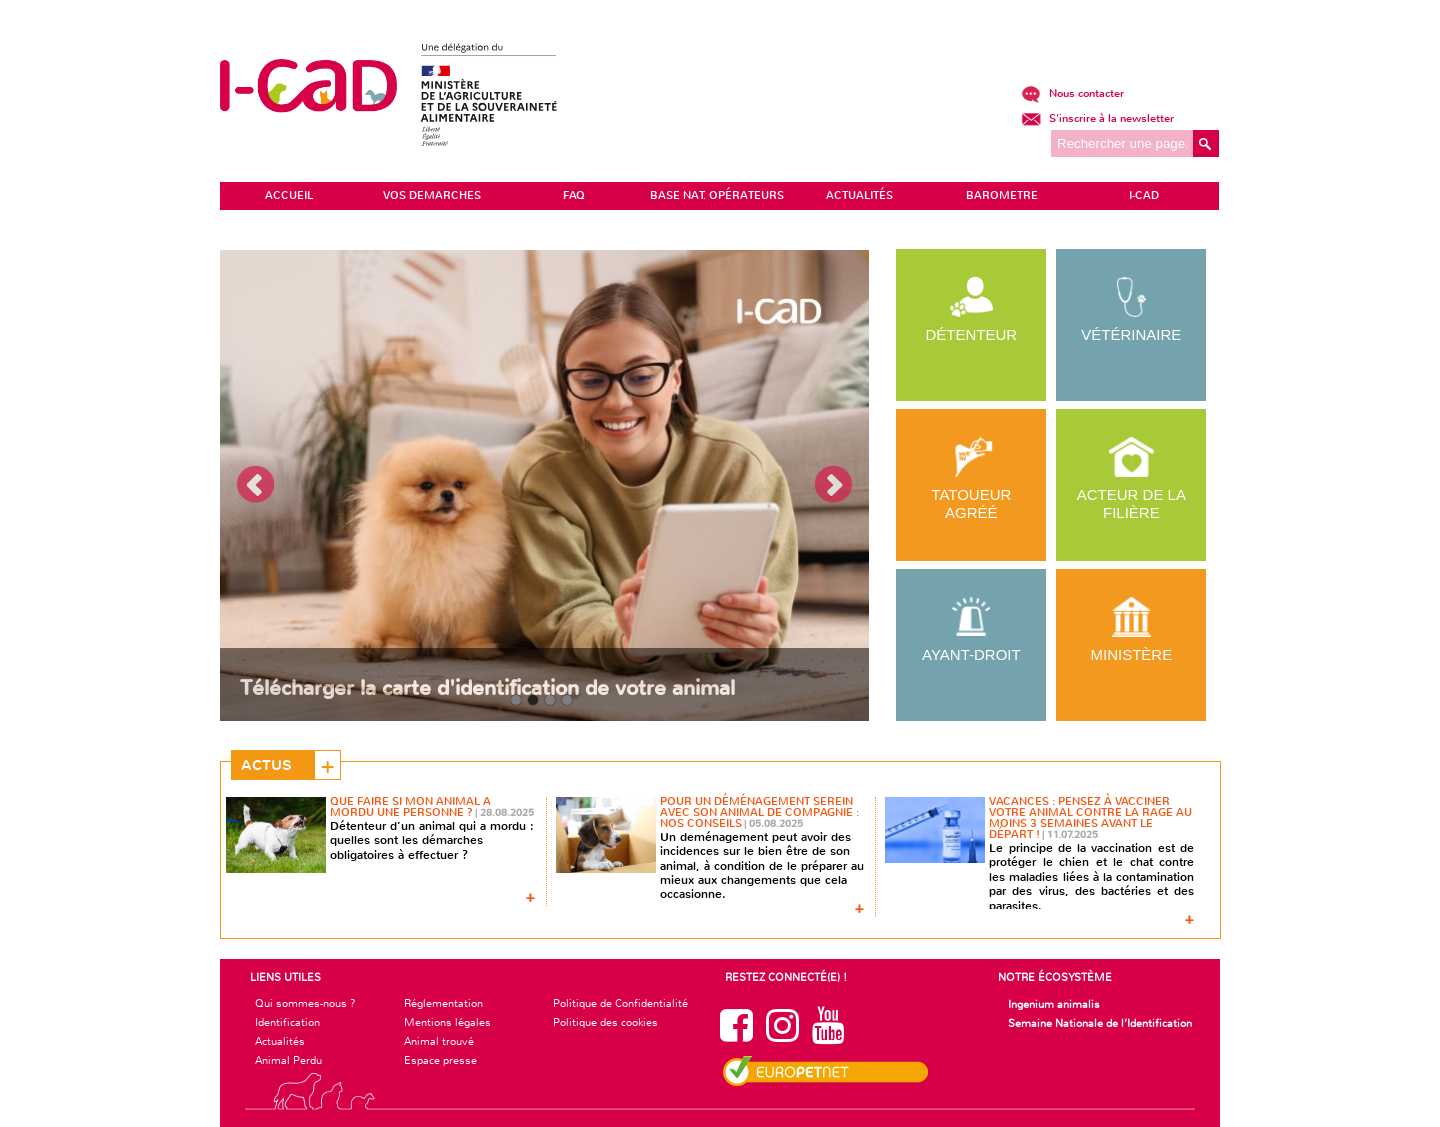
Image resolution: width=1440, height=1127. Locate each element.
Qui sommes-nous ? (305, 1003)
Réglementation (443, 1003)
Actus (266, 765)
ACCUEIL (289, 195)
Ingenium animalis (1054, 1004)
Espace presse (440, 1060)
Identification (287, 1022)
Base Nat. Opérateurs (717, 195)
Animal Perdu (288, 1060)
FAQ (574, 195)
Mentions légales (447, 1022)
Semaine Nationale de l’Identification (1100, 1023)
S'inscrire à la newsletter (1097, 118)
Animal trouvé (439, 1041)
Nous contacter (1072, 93)
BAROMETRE (1002, 195)
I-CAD (1144, 195)
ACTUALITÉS (859, 195)
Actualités (280, 1041)
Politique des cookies (605, 1022)
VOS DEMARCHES (432, 195)
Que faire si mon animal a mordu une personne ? (410, 807)
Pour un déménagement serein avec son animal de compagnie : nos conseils (759, 812)
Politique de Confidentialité (620, 1003)
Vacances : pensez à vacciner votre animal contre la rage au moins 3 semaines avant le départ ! (1090, 818)
